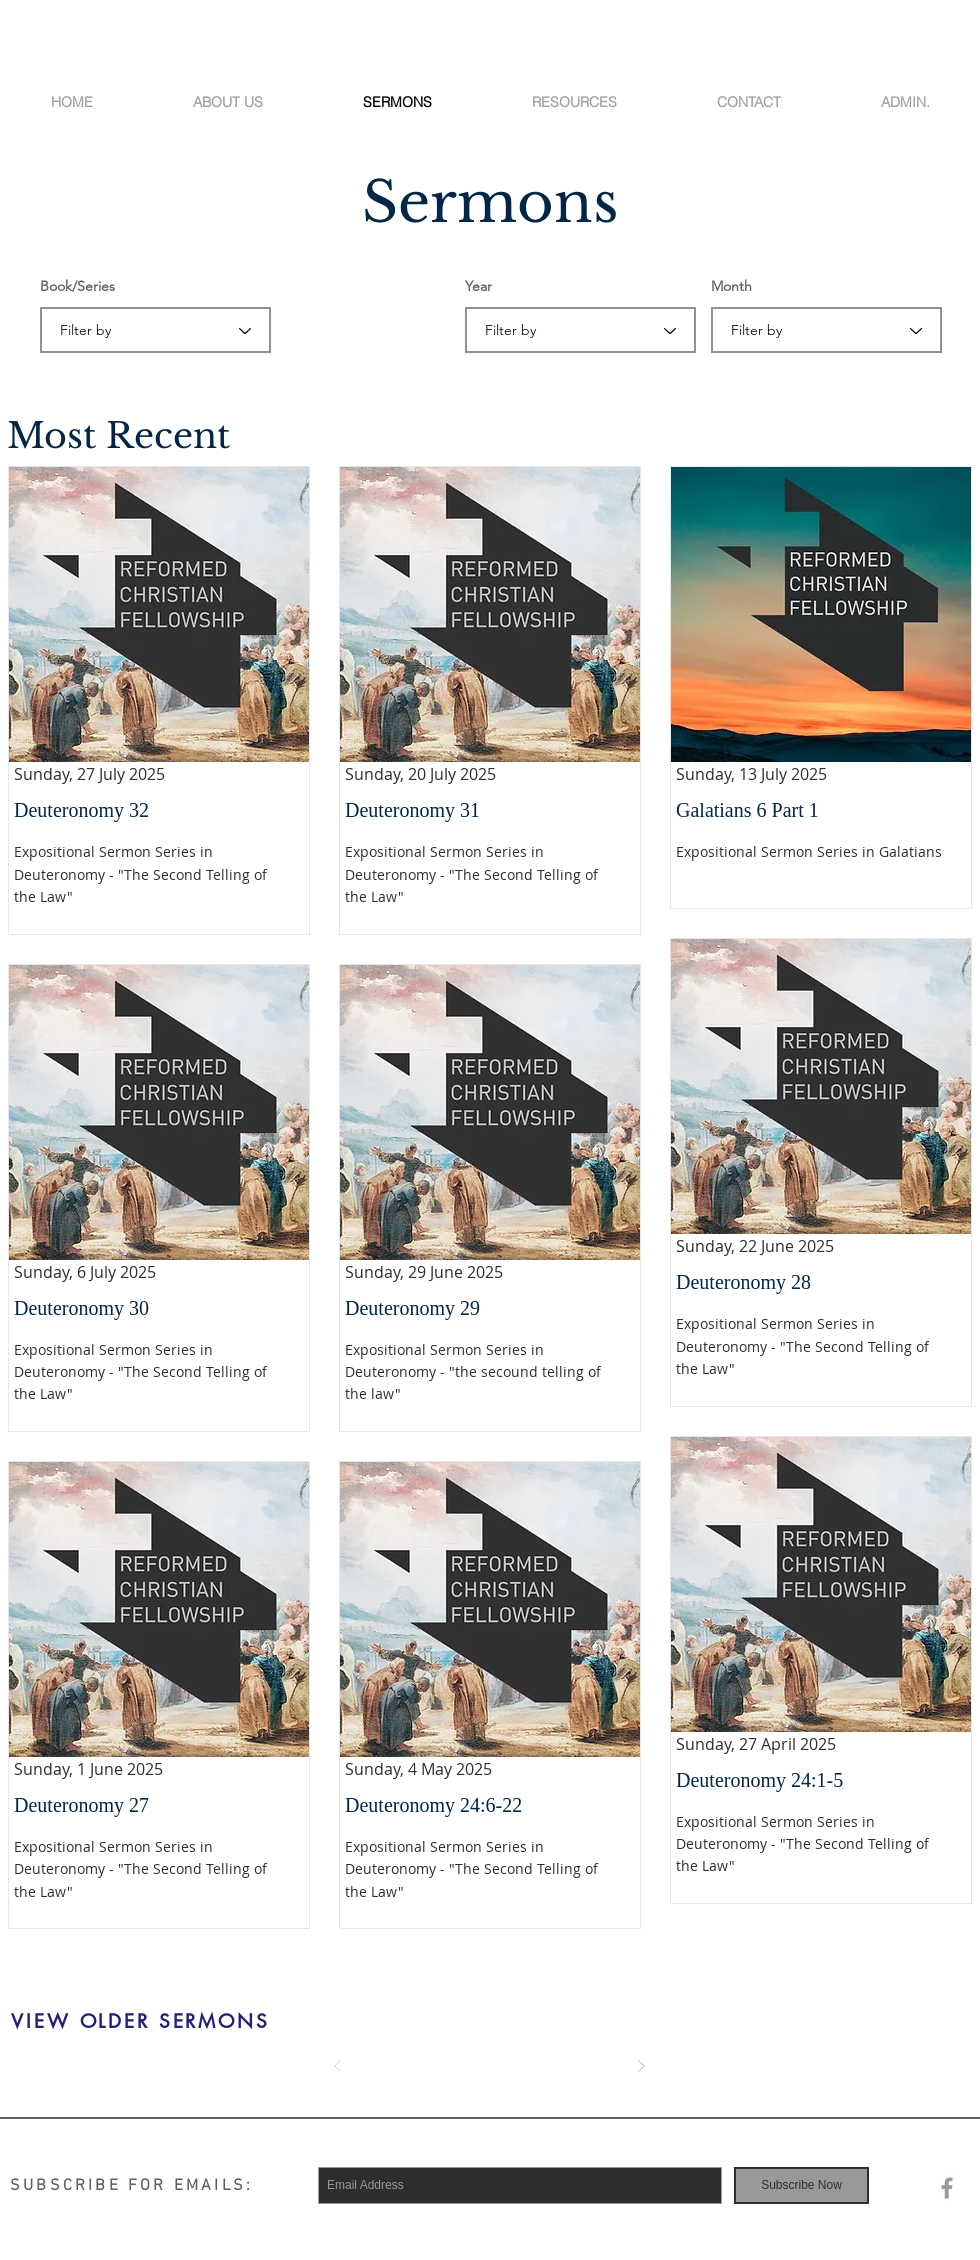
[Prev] (338, 2066)
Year (478, 286)
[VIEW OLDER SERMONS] (140, 2022)
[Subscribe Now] (801, 2185)
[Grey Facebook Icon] (947, 2188)
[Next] (641, 2066)
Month (731, 286)
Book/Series (77, 286)
